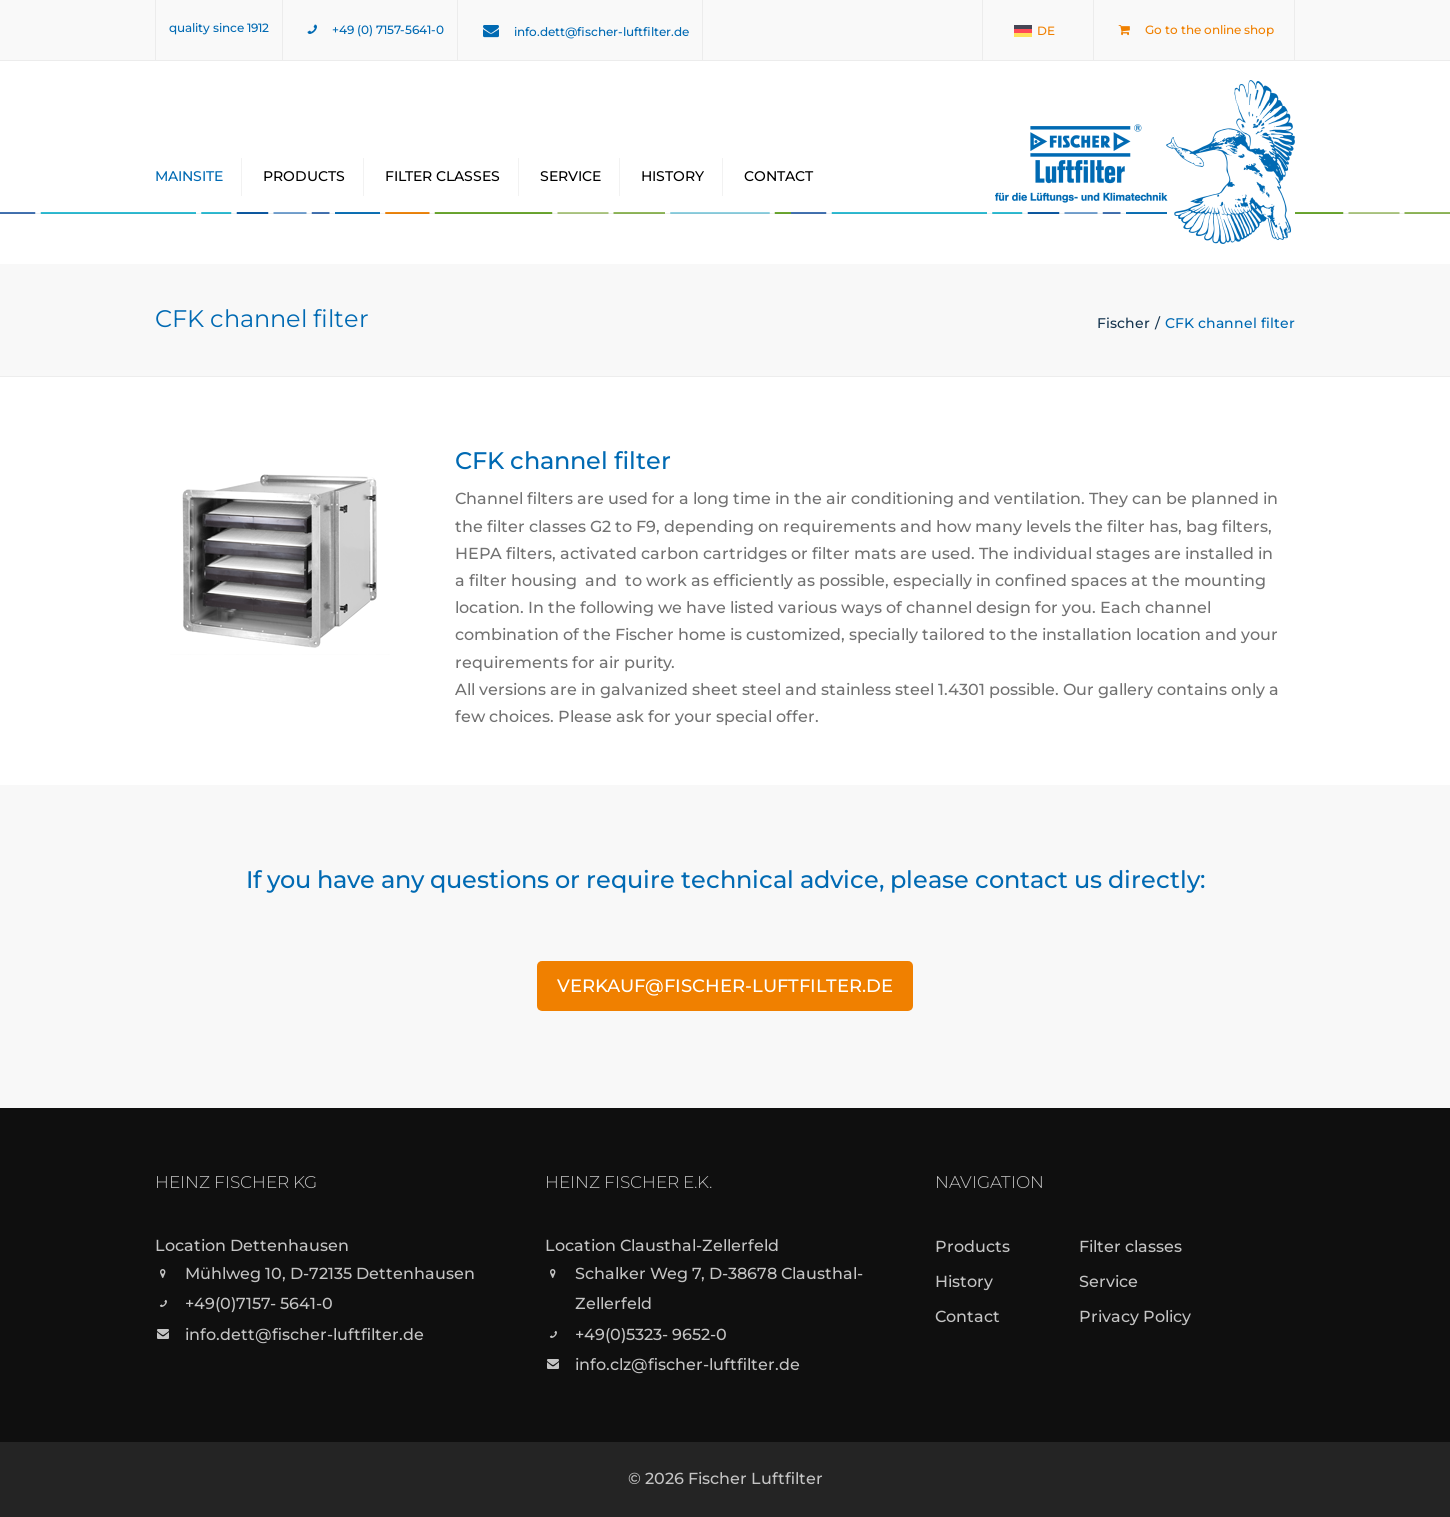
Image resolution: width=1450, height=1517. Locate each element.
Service (570, 176)
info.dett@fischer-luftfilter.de (601, 31)
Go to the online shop (1209, 29)
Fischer (1123, 323)
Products (304, 176)
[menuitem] (1034, 31)
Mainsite (189, 176)
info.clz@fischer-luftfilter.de (687, 1364)
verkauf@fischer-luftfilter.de (725, 986)
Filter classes (442, 176)
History (672, 176)
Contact (778, 176)
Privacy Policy (1135, 1316)
